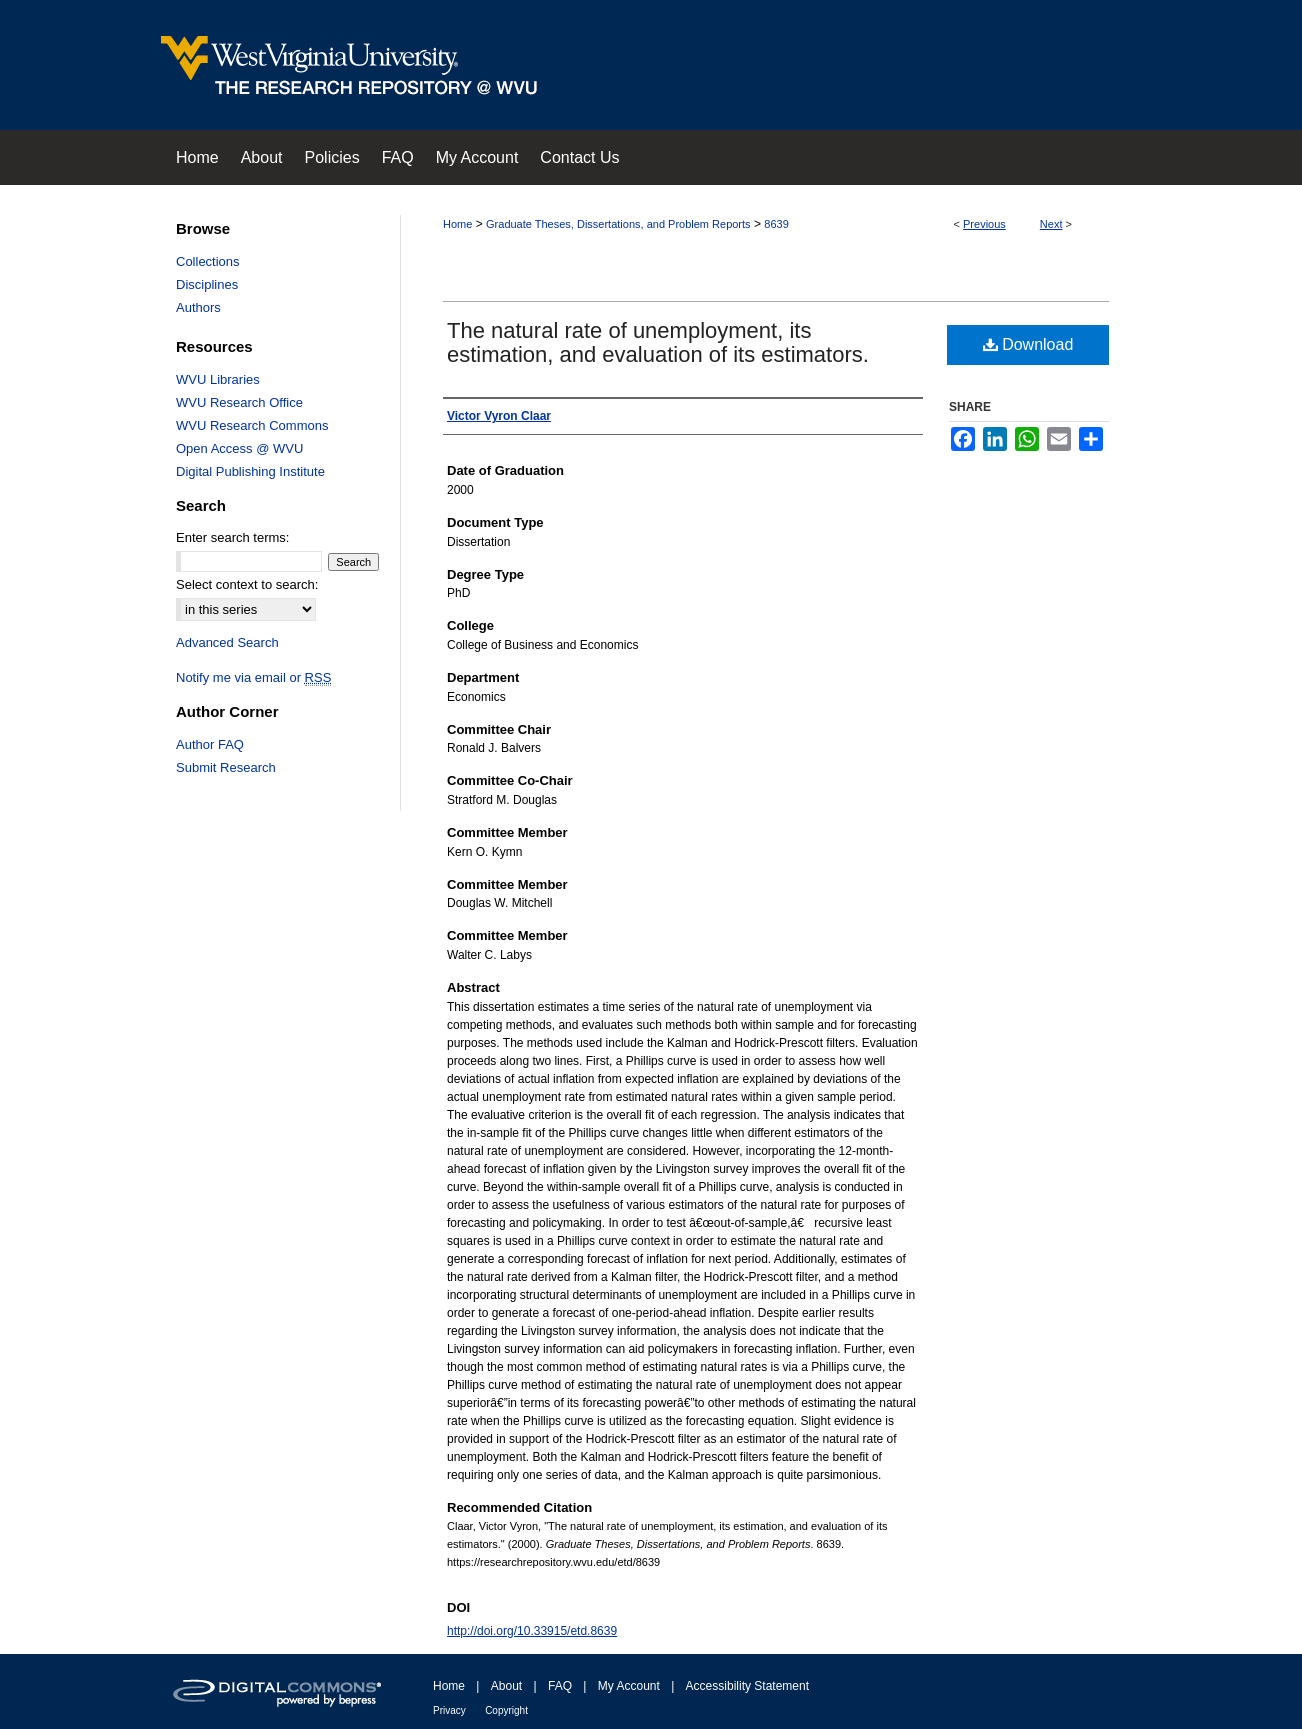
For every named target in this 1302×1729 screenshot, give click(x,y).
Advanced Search (227, 642)
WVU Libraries (218, 379)
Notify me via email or (253, 677)
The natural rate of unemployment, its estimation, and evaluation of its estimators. (658, 342)
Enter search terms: (232, 537)
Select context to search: (247, 584)
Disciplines (207, 284)
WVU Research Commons (252, 425)
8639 (776, 224)
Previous (984, 224)
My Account (629, 1686)
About (506, 1686)
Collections (208, 261)
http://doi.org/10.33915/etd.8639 (532, 1631)
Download (1028, 344)
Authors (198, 307)
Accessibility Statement (747, 1686)
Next (1051, 224)
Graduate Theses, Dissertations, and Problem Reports (618, 224)
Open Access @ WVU (239, 448)
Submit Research (226, 767)
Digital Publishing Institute (250, 471)
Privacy (449, 1710)
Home (457, 224)
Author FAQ (210, 744)
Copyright (506, 1710)
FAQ (560, 1686)
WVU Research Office (239, 402)
